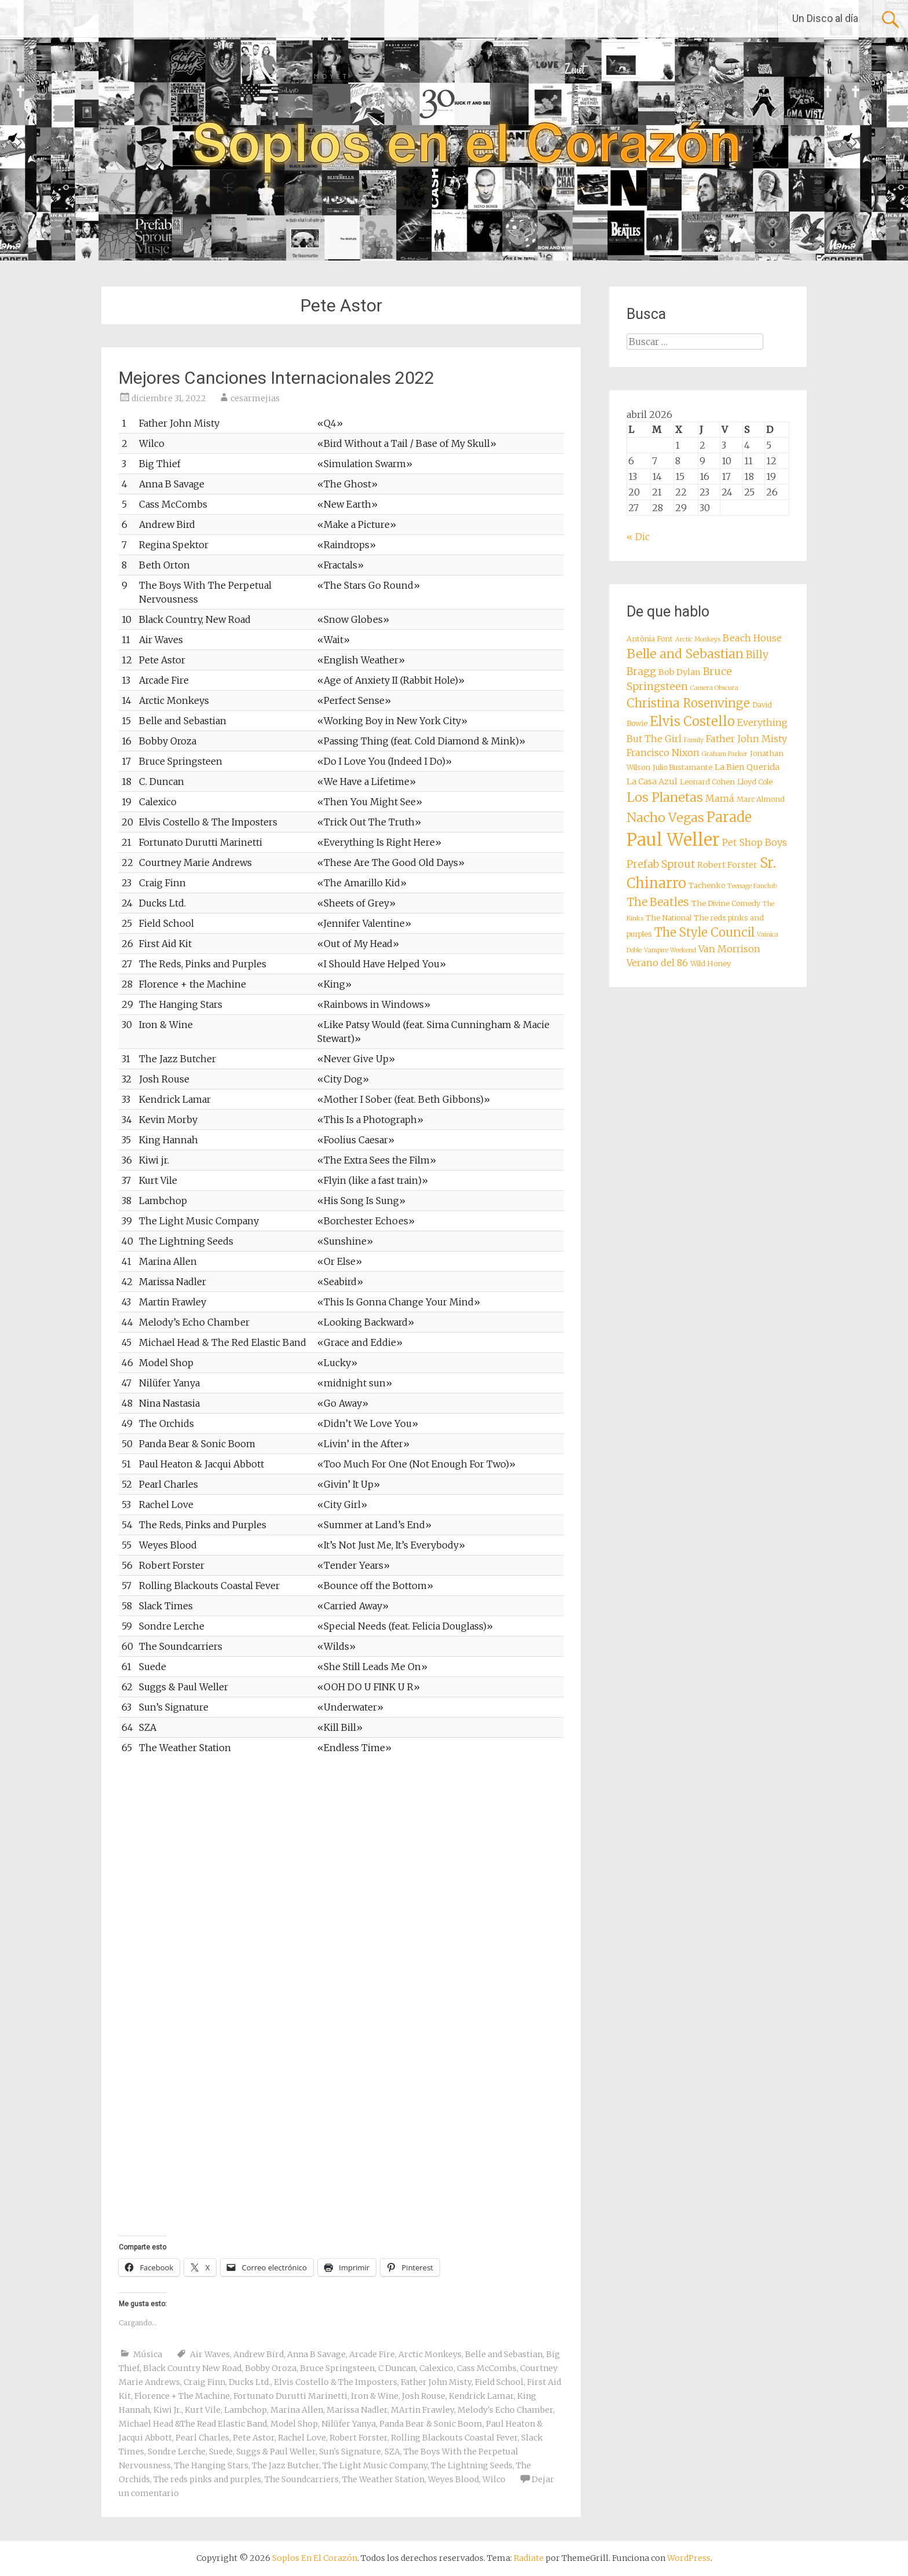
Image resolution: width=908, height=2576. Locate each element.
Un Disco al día (825, 18)
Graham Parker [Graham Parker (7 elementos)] (725, 754)
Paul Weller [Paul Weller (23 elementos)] (673, 839)
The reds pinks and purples (207, 2479)
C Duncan (397, 2368)
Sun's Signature (350, 2451)
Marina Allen (296, 2410)
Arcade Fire (372, 2354)
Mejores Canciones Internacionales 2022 (276, 378)
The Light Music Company (375, 2465)
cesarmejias (255, 398)
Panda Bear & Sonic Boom (430, 2424)
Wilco (494, 2479)
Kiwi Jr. (167, 2410)
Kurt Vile (203, 2410)
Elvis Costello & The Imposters (335, 2382)
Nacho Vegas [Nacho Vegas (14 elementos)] (665, 817)
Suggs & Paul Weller (276, 2451)
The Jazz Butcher (285, 2465)
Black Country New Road (192, 2368)
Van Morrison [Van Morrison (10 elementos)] (729, 949)
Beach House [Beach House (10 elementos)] (752, 638)
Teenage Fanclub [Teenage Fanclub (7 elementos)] (752, 886)
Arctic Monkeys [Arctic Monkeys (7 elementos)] (697, 639)
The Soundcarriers (302, 2479)
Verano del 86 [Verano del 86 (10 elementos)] (657, 962)
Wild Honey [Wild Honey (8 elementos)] (710, 963)
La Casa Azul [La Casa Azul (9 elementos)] (652, 781)
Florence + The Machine (182, 2396)
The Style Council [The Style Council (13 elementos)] (704, 932)
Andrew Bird (258, 2354)
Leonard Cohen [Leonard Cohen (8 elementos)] (707, 781)
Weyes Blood (453, 2479)
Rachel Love (302, 2437)
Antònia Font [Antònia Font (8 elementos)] (650, 638)
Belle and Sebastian (504, 2354)
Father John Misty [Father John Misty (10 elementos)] (746, 738)
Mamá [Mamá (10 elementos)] (719, 798)
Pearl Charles (202, 2437)
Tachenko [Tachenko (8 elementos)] (707, 885)
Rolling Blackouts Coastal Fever (454, 2437)
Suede (221, 2451)
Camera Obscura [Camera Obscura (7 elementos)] (714, 688)
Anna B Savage (316, 2354)
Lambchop (245, 2410)
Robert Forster (358, 2437)
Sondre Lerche (177, 2451)
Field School (499, 2382)
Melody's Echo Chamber (505, 2410)
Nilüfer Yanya (348, 2424)
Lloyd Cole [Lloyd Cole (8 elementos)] (754, 781)
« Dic (638, 536)
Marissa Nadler (357, 2410)
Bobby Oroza (270, 2368)
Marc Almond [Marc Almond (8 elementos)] (761, 799)
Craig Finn (204, 2382)
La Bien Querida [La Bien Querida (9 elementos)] (747, 767)
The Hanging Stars (211, 2465)
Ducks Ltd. (249, 2382)
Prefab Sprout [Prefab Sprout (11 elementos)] (661, 864)
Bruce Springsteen (337, 2368)
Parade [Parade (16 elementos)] (729, 817)
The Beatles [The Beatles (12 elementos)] (658, 902)
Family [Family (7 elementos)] (694, 740)
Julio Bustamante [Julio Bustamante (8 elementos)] (682, 767)
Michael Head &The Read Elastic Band (193, 2424)
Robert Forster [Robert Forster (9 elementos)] (727, 865)
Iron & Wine (374, 2396)
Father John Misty (436, 2382)
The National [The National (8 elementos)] (668, 917)
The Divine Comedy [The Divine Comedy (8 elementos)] (725, 903)
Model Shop (294, 2424)
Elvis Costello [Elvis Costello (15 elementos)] (692, 721)
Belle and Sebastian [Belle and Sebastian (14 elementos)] (685, 654)
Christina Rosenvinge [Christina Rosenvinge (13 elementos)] (688, 703)
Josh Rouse (423, 2396)
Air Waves (210, 2354)
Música (147, 2354)
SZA (392, 2451)
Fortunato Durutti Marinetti (290, 2396)
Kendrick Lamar (481, 2396)
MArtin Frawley (422, 2410)
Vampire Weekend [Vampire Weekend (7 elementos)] (670, 950)
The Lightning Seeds (471, 2465)
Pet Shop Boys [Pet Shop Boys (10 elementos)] (754, 842)
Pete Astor (253, 2437)
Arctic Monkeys (430, 2354)
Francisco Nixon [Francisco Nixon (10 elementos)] (663, 752)
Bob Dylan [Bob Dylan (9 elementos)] (679, 672)
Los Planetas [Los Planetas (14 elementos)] (665, 797)
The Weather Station (383, 2479)
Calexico (436, 2368)
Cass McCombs (487, 2368)
